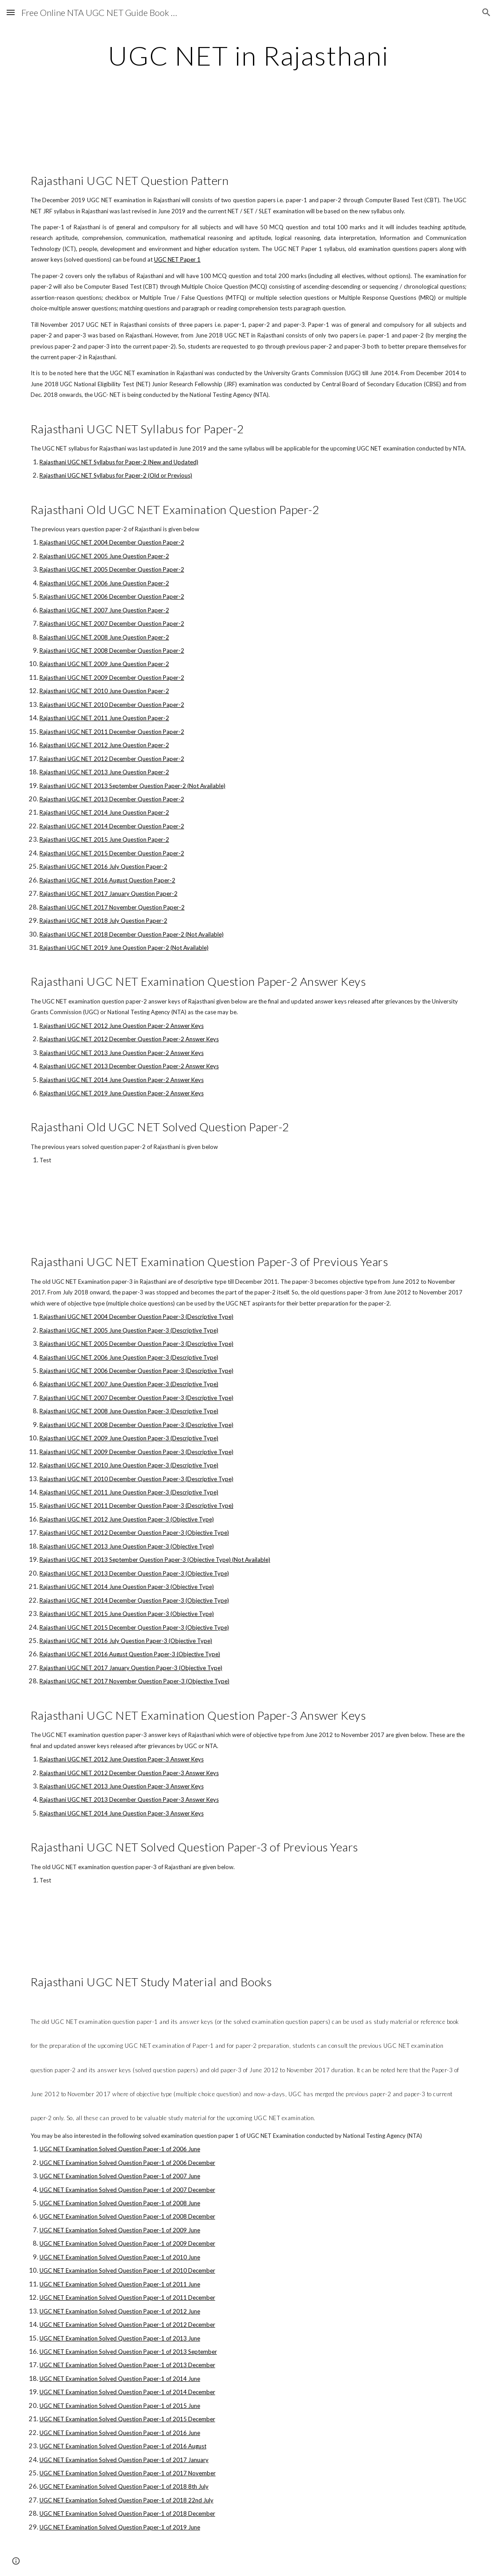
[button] (10, 12)
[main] (248, 55)
